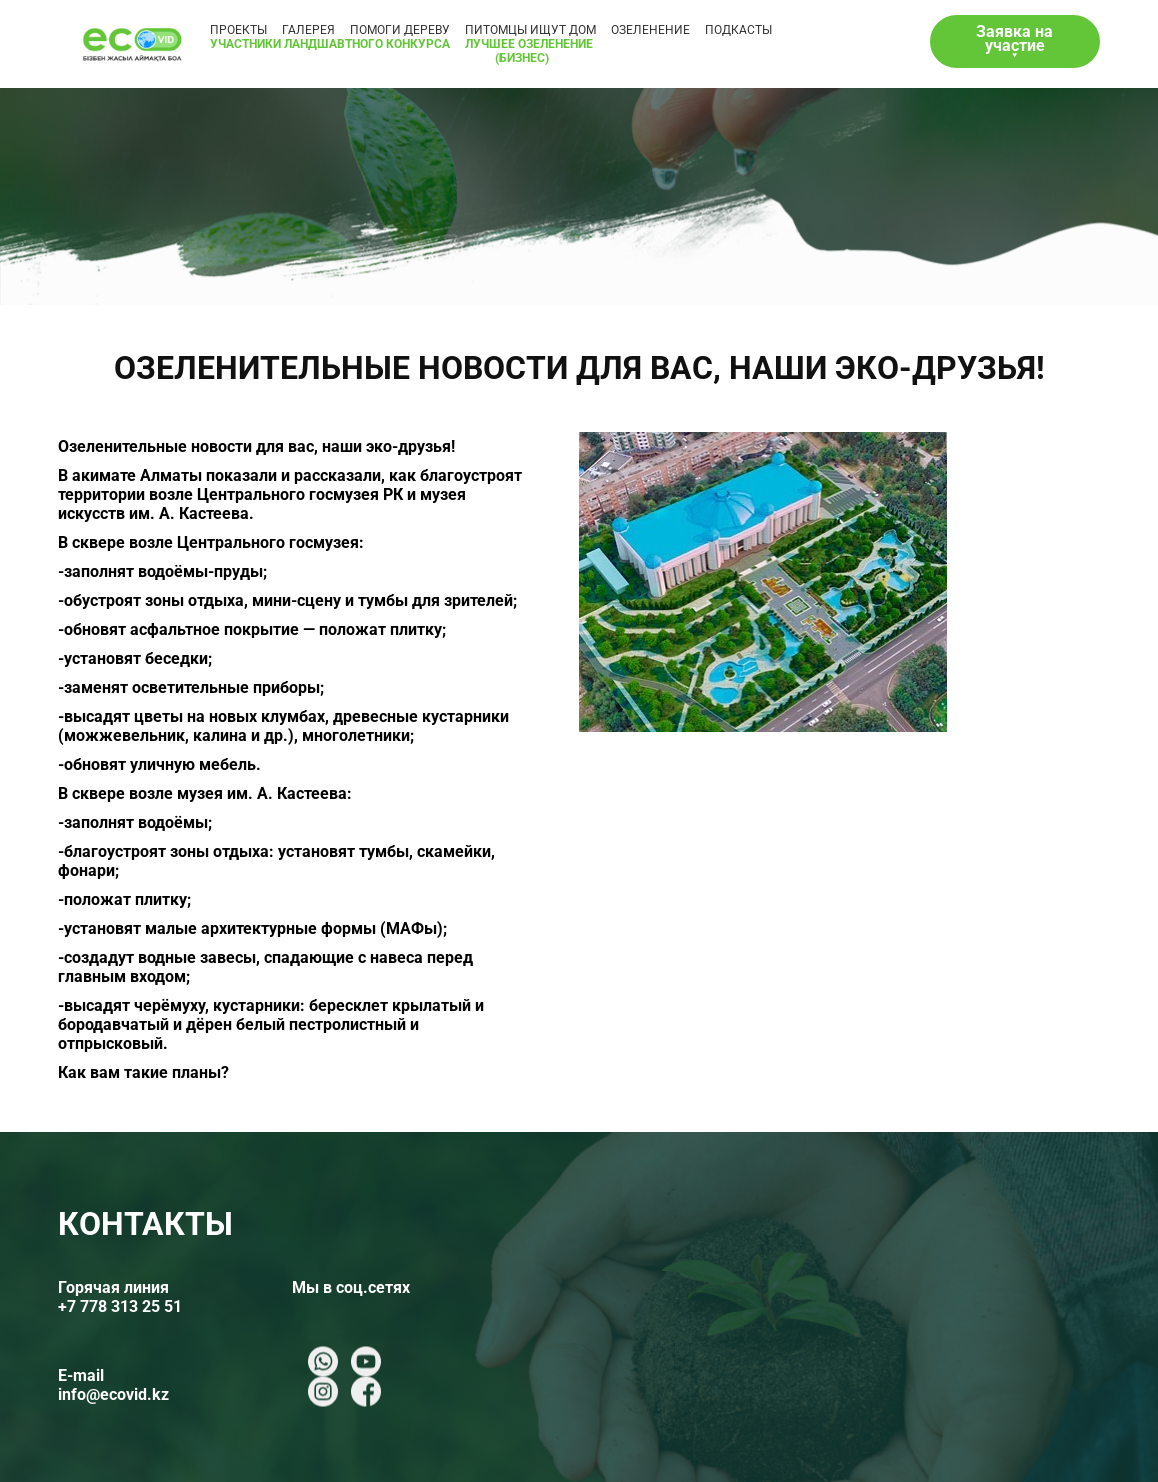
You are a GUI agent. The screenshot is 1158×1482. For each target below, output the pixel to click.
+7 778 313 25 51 (120, 1306)
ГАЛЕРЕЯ (308, 30)
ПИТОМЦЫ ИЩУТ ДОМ (530, 30)
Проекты (238, 30)
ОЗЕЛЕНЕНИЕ (650, 30)
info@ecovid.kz (113, 1394)
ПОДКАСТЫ (738, 30)
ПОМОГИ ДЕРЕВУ (400, 30)
